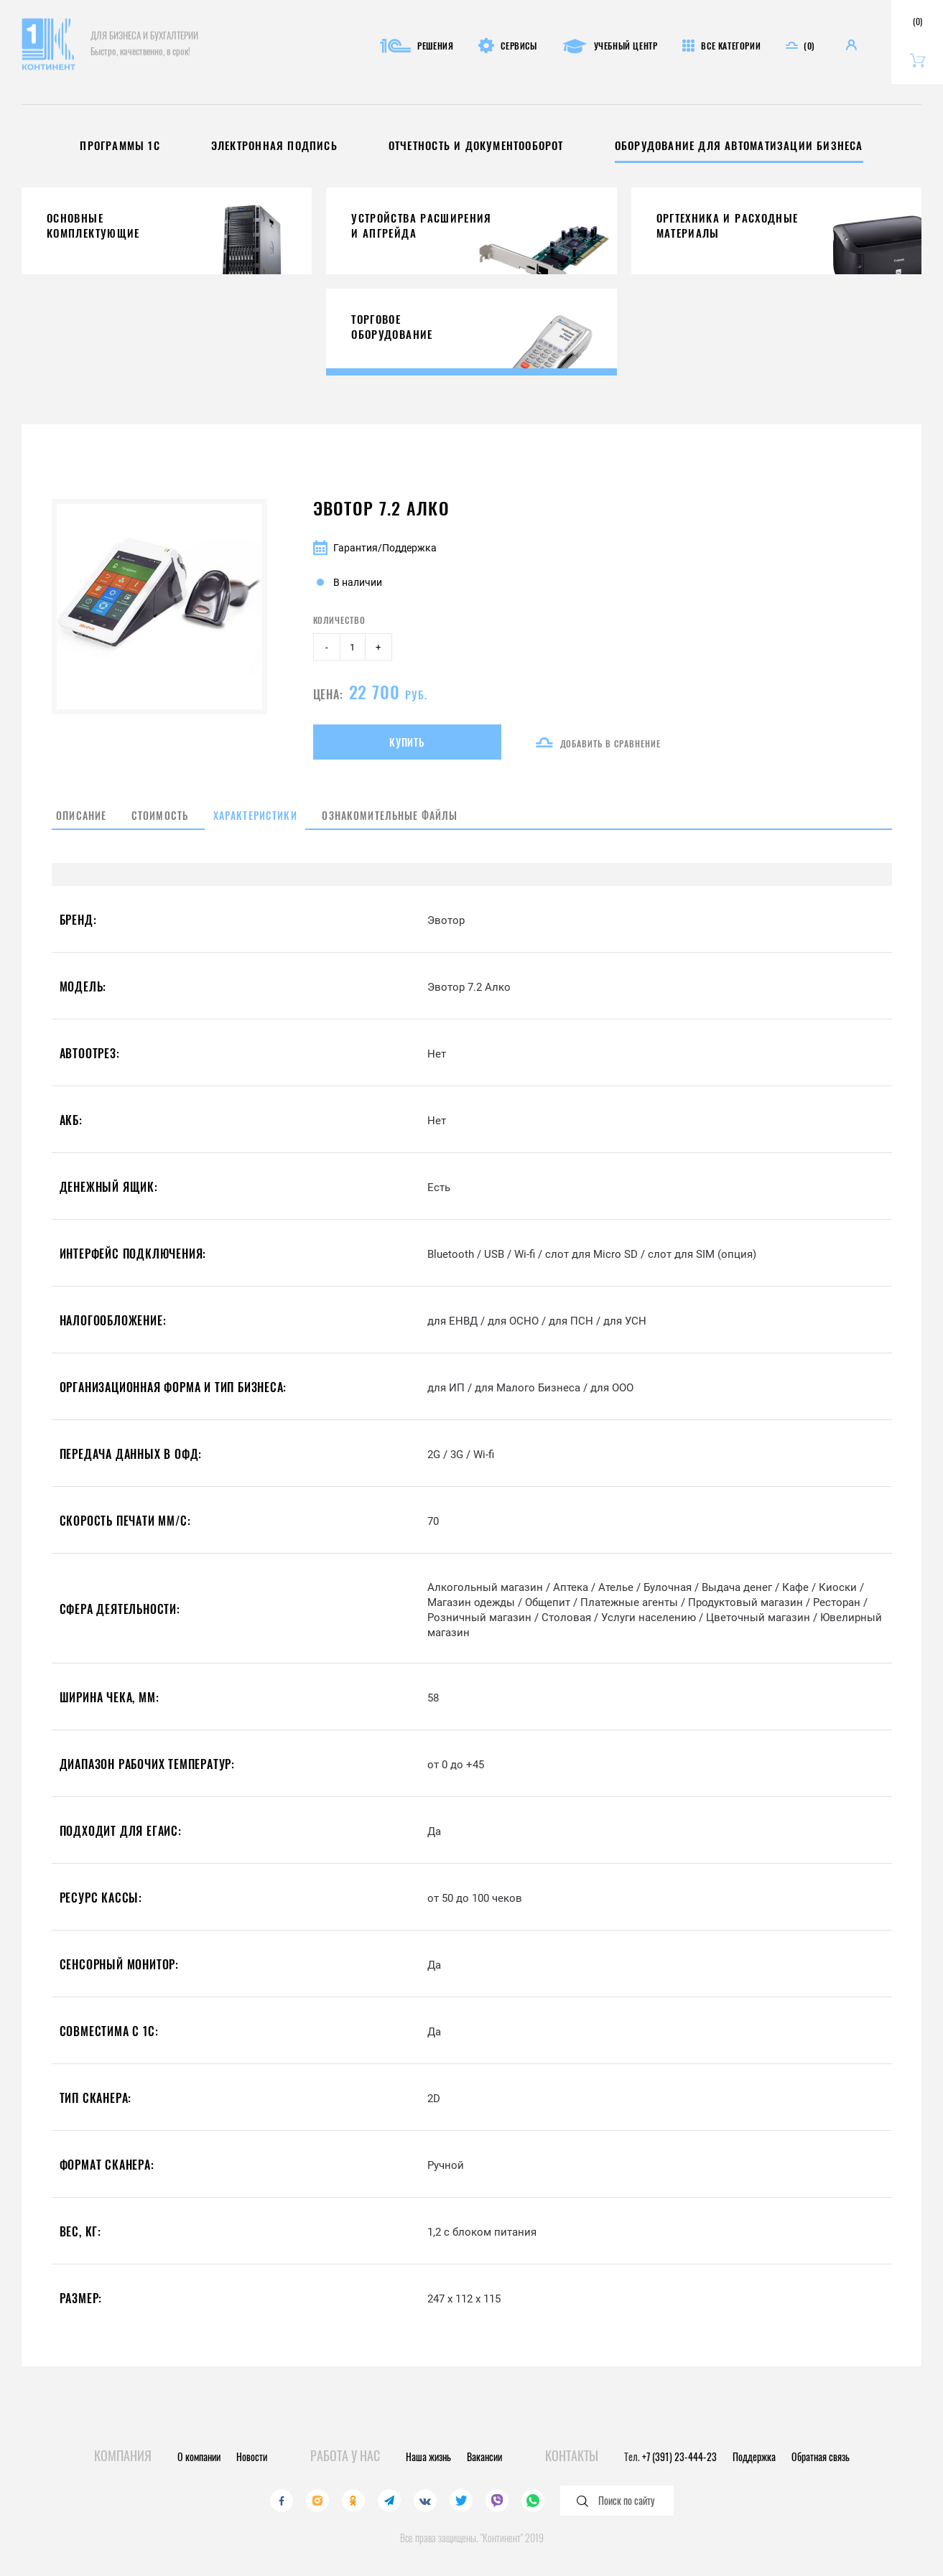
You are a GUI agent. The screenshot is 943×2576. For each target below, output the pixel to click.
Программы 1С (102, 145)
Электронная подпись (263, 145)
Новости (251, 2456)
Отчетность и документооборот (476, 145)
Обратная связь (820, 2456)
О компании (198, 2456)
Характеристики (283, 826)
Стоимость (172, 826)
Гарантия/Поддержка (375, 548)
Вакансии (484, 2456)
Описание (80, 826)
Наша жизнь (428, 2456)
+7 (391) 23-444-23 (679, 2456)
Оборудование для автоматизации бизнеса (752, 145)
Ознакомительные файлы (440, 826)
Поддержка (754, 2456)
